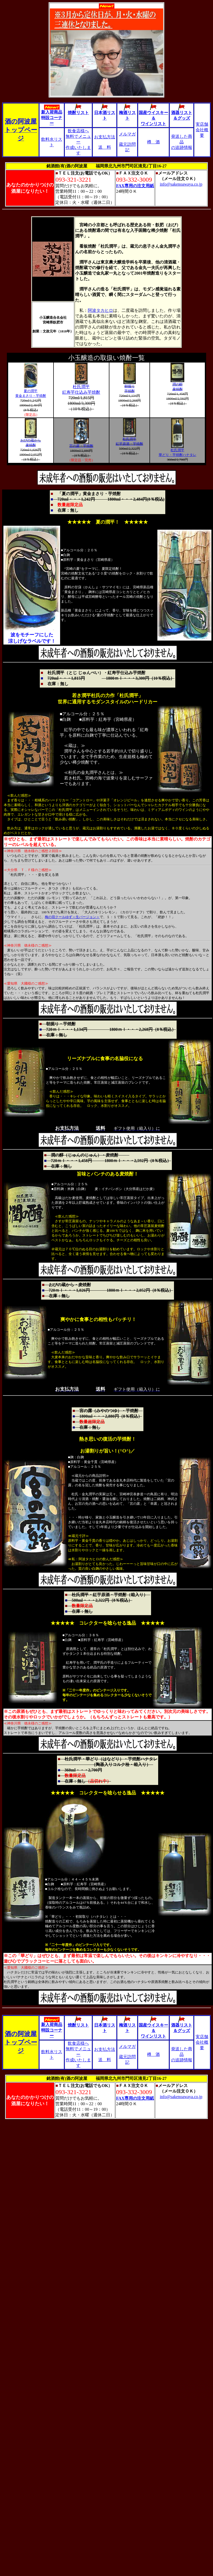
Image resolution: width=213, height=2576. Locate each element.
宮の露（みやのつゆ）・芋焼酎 (108, 1410)
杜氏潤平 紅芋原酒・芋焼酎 (129, 440)
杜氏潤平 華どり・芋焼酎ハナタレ (177, 451)
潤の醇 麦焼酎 (177, 385)
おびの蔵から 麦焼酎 (30, 441)
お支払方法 (104, 137)
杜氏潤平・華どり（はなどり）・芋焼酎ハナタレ (111, 1759)
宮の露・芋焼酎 (81, 444)
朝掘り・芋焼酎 (59, 1024)
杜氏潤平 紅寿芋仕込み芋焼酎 (81, 387)
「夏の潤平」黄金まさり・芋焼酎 (88, 493)
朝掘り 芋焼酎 (129, 387)
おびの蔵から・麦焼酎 (68, 1284)
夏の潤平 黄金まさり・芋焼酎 (30, 392)
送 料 (104, 147)
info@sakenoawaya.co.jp (181, 184)
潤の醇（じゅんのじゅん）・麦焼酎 (90, 1155)
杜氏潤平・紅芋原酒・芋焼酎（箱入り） (110, 1594)
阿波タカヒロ (100, 310)
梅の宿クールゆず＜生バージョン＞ (72, 917)
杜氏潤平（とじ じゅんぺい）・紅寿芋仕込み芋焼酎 (100, 672)
